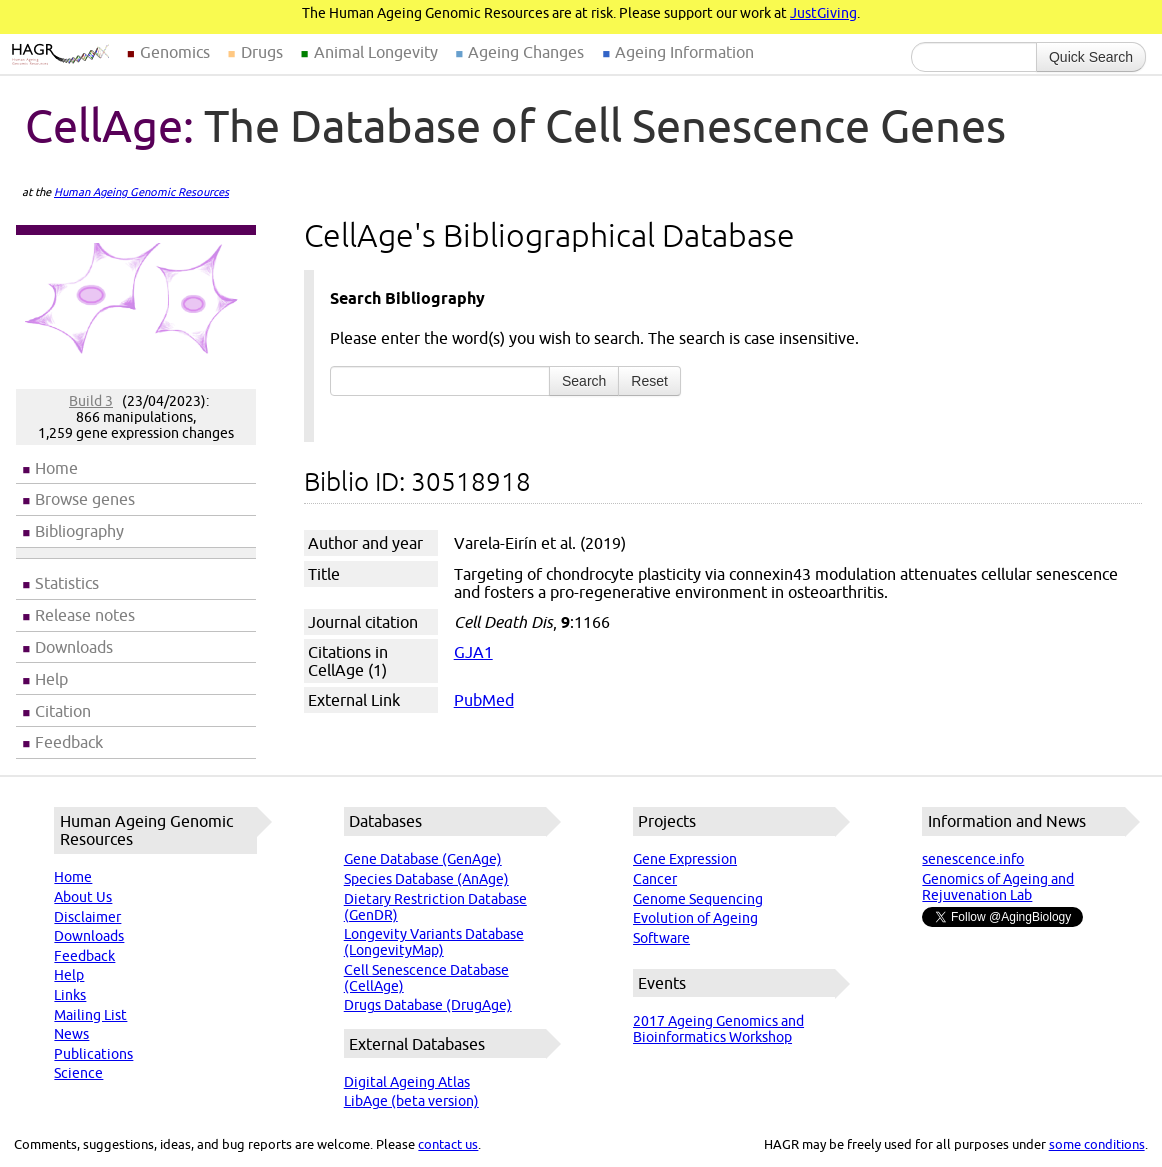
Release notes (85, 615)
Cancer (655, 879)
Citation (63, 711)
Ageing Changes (526, 52)
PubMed (484, 700)
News (71, 1034)
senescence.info (973, 859)
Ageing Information (684, 52)
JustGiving (823, 13)
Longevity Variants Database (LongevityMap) (434, 942)
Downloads (74, 647)
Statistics (67, 583)
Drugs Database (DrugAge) (428, 1005)
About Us (83, 897)
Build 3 (91, 401)
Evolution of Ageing (695, 918)
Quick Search (1091, 57)
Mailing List (90, 1015)
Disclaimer (87, 917)
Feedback (69, 742)
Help (51, 679)
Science (78, 1073)
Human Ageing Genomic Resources (141, 192)
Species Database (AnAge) (426, 879)
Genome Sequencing (698, 899)
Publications (93, 1054)
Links (70, 995)
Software (661, 938)
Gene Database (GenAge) (423, 859)
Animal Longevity (376, 52)
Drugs (262, 52)
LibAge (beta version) (411, 1101)
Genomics (175, 52)
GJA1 (473, 652)
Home (56, 468)
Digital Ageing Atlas (407, 1082)
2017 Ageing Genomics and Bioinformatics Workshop (718, 1029)
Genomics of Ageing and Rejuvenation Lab (998, 887)
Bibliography (79, 531)
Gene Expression (685, 859)
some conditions (1097, 1144)
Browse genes (85, 499)
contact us (448, 1144)
